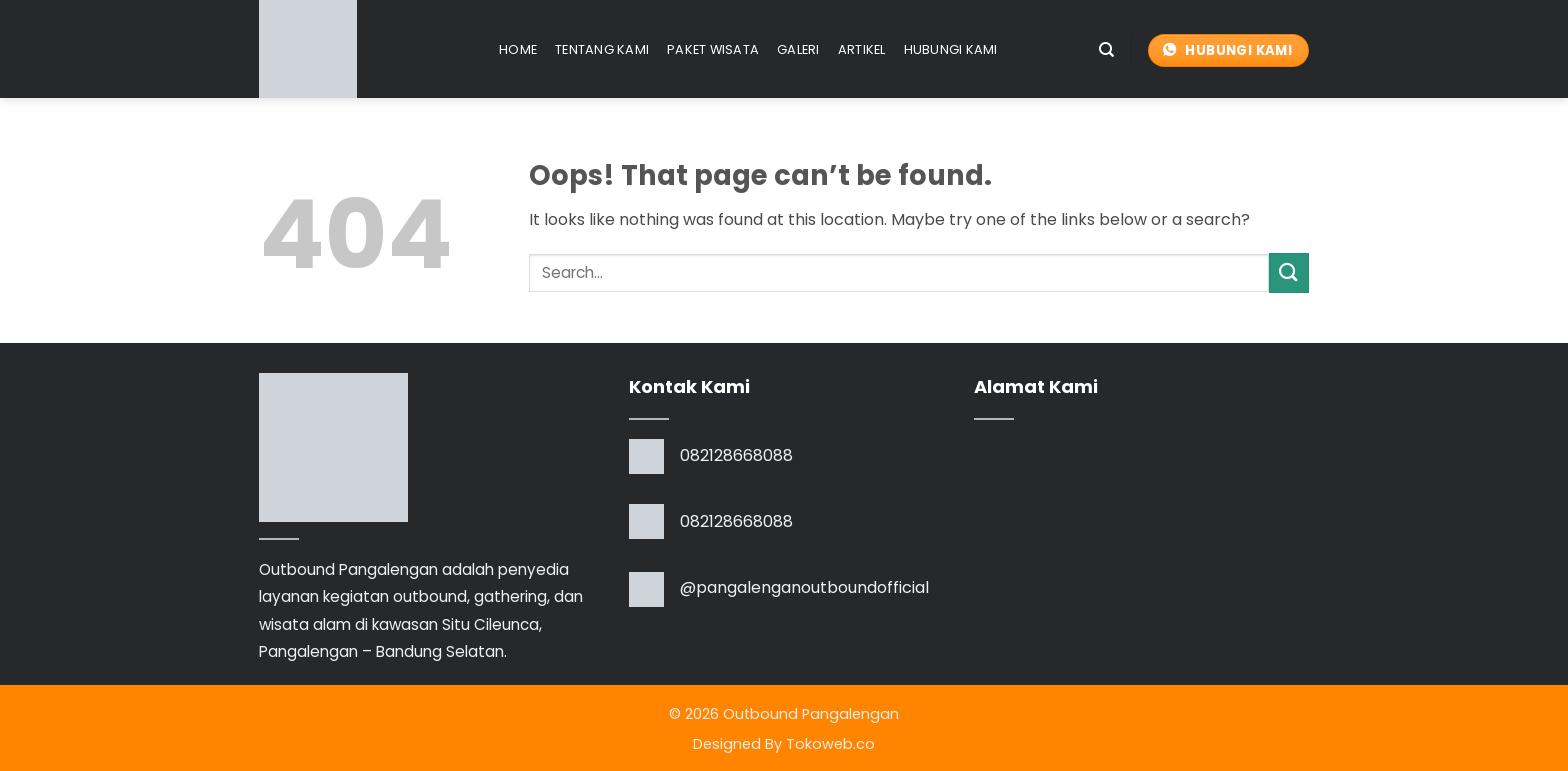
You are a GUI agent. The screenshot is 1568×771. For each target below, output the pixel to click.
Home (518, 49)
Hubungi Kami (951, 49)
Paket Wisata (713, 49)
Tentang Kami (602, 49)
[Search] (1106, 50)
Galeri (798, 49)
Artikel (862, 49)
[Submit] (1289, 272)
